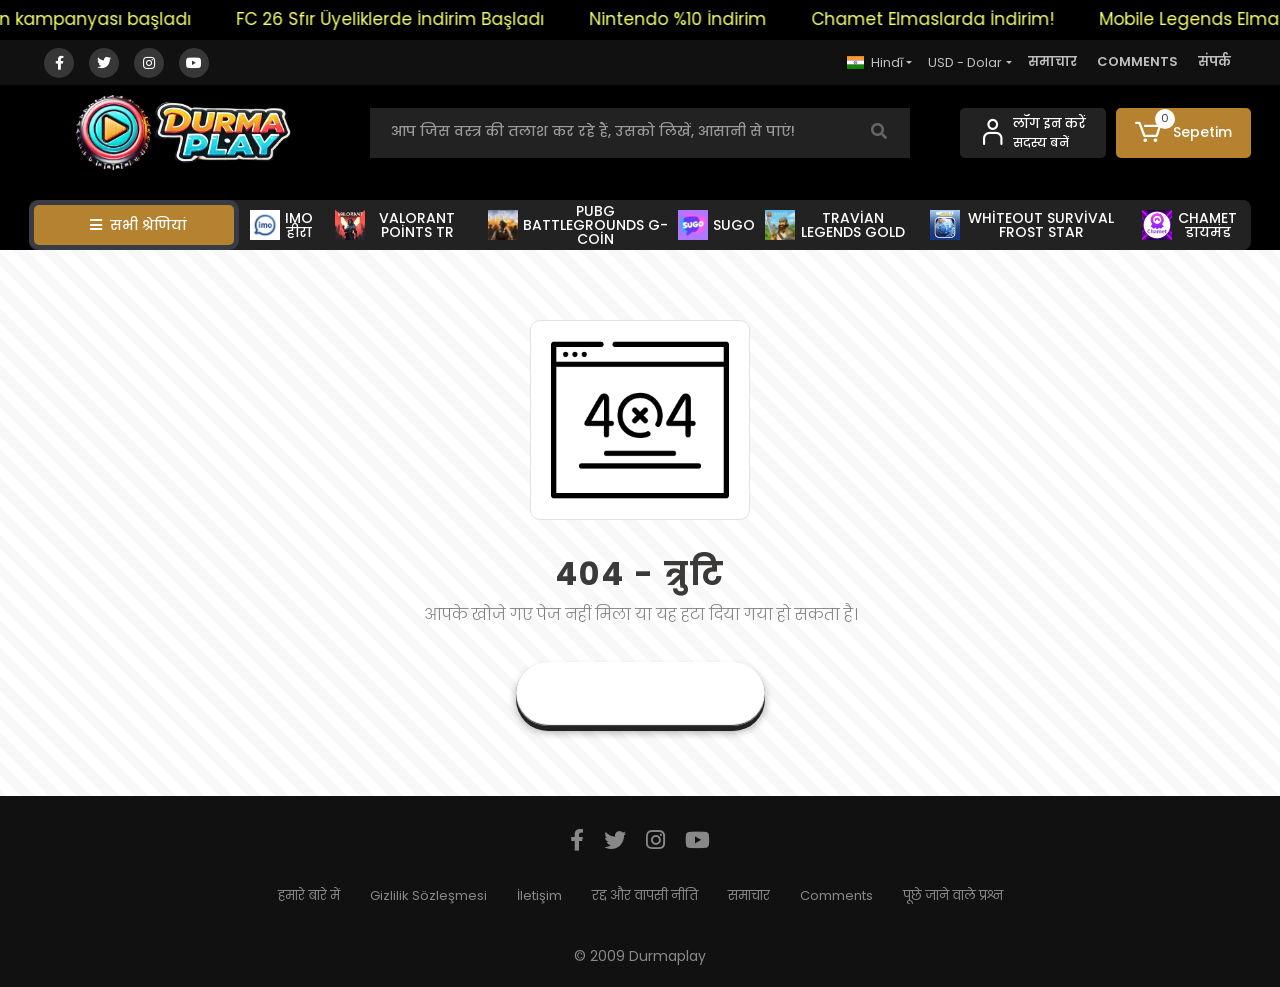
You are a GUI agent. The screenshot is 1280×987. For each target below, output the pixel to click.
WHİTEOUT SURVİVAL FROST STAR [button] (1022, 225)
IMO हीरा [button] (281, 225)
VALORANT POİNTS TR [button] (395, 225)
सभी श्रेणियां (138, 225)
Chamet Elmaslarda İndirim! (942, 19)
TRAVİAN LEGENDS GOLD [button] (835, 225)
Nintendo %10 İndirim (687, 19)
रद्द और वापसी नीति (645, 895)
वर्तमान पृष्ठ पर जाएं (640, 693)
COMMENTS (1137, 61)
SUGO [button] (717, 225)
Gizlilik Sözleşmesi (428, 895)
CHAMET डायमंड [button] (1189, 225)
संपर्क (1214, 61)
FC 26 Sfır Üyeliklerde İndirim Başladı (400, 19)
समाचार (1052, 61)
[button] (1183, 133)
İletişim (539, 895)
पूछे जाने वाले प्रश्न (953, 895)
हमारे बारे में (309, 895)
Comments (836, 895)
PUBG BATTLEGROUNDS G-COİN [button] (578, 225)
